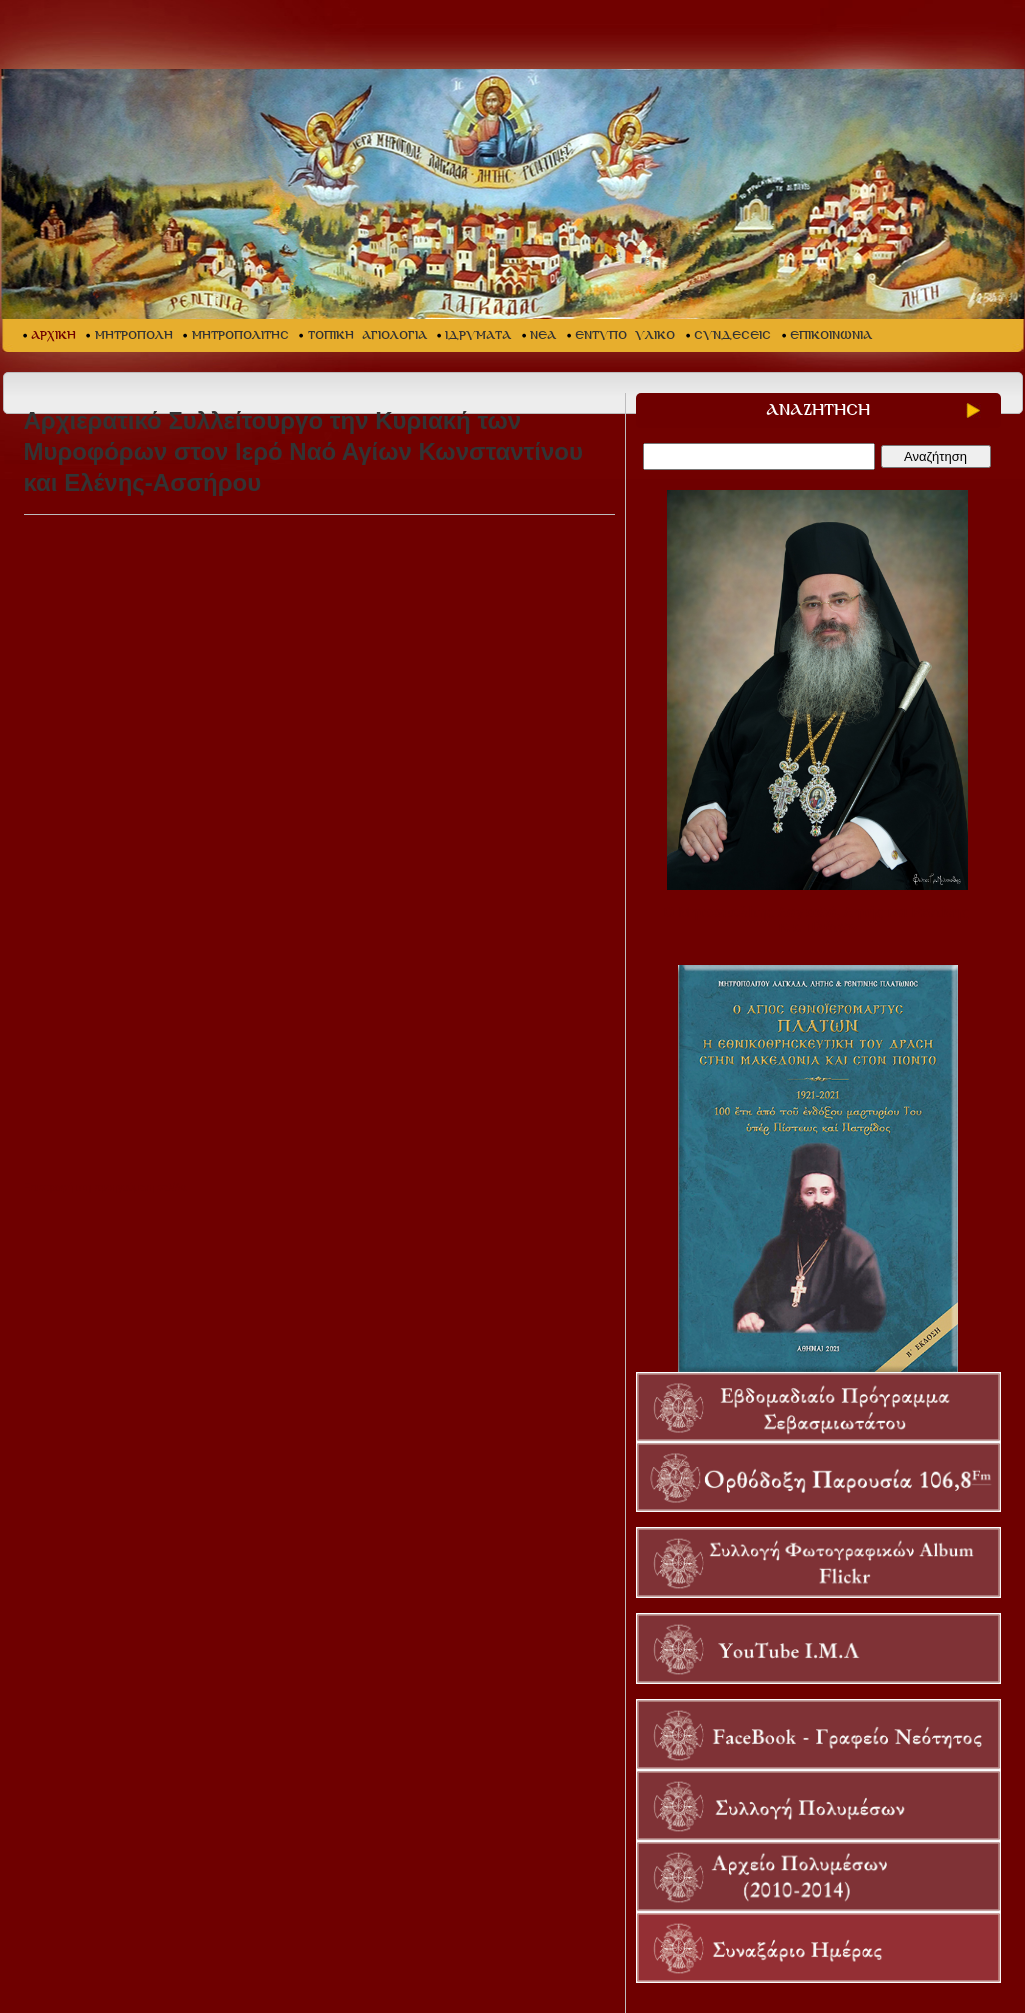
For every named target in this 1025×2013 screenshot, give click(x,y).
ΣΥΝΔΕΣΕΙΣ (732, 335)
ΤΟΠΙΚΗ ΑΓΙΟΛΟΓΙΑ (367, 335)
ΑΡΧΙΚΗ (53, 335)
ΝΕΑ (543, 335)
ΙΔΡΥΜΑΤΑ (478, 335)
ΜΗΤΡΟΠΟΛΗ (134, 335)
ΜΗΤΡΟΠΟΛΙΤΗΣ (240, 335)
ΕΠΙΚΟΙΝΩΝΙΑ (831, 335)
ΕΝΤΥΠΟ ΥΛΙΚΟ (625, 335)
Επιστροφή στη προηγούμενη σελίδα (105, 1187)
